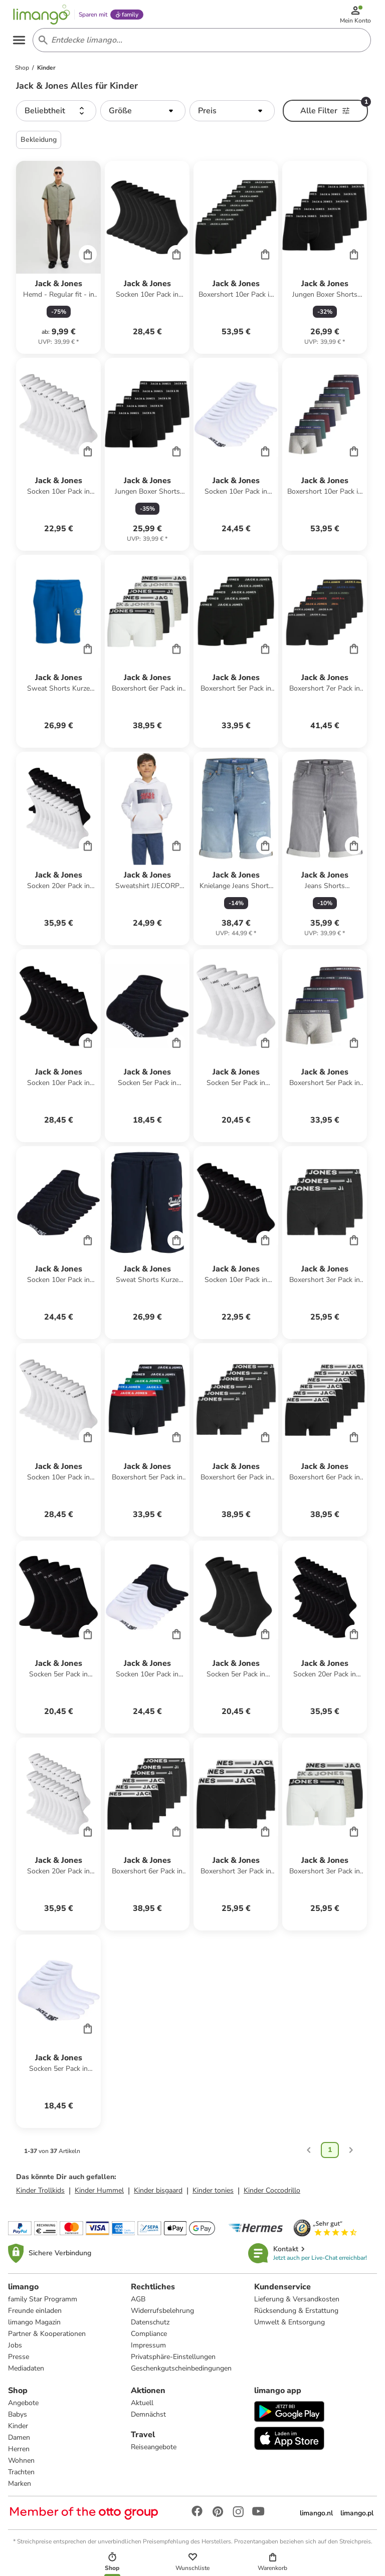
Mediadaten (26, 2374)
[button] (56, 116)
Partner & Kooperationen (47, 2339)
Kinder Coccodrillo (272, 2196)
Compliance (149, 2339)
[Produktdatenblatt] (58, 262)
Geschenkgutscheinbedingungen (181, 2374)
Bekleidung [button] (39, 145)
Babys (17, 2420)
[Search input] (200, 44)
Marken (19, 2489)
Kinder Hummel (99, 2196)
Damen (19, 2443)
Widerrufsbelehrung (162, 2316)
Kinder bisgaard (158, 2196)
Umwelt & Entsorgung (289, 2327)
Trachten (21, 2477)
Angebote (23, 2408)
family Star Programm (42, 2304)
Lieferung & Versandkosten (296, 2304)
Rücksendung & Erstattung (296, 2316)
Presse (18, 2362)
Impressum (148, 2350)
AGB (138, 2304)
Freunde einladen (35, 2316)
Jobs (15, 2350)
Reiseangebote (153, 2452)
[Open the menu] (23, 44)
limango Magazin (34, 2327)
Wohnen (21, 2466)
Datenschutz (150, 2327)
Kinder (18, 2431)
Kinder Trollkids (40, 2196)
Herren (19, 2454)
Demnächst (148, 2420)
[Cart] (88, 260)
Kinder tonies (213, 2196)
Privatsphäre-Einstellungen (173, 2362)
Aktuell (142, 2408)
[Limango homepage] (45, 16)
